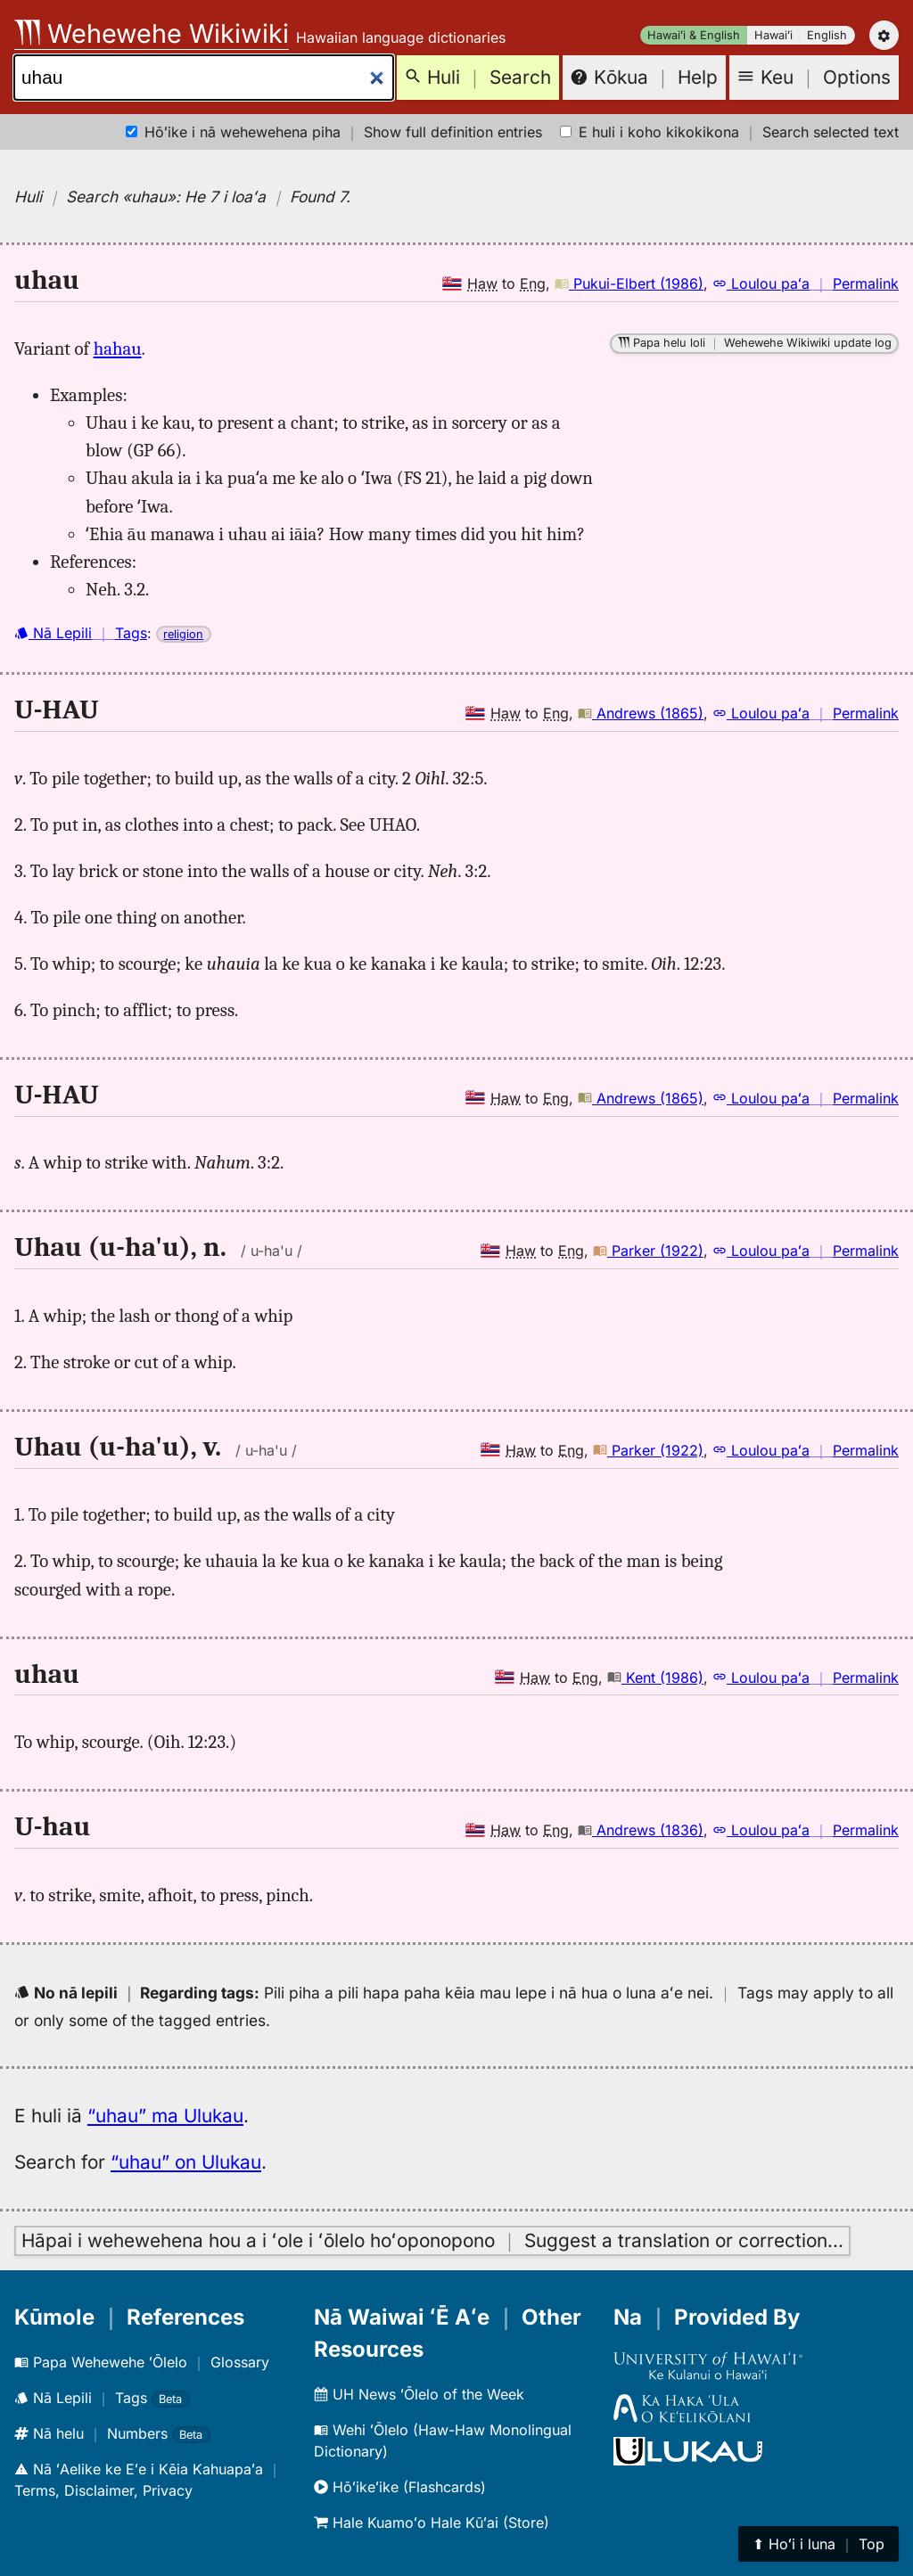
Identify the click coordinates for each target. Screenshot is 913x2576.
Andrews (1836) (640, 1830)
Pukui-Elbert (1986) (629, 283)
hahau (118, 348)
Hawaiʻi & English (693, 35)
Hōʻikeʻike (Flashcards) (400, 2487)
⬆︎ (818, 2544)
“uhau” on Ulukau (186, 2162)
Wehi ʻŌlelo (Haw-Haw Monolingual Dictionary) (443, 2440)
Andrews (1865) (640, 713)
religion (183, 634)
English (827, 35)
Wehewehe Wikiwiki (151, 33)
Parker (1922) (648, 1250)
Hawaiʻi (773, 35)
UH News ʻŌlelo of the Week (419, 2394)
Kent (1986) (655, 1677)
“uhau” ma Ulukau (165, 2115)
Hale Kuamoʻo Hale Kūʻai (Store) (431, 2522)
